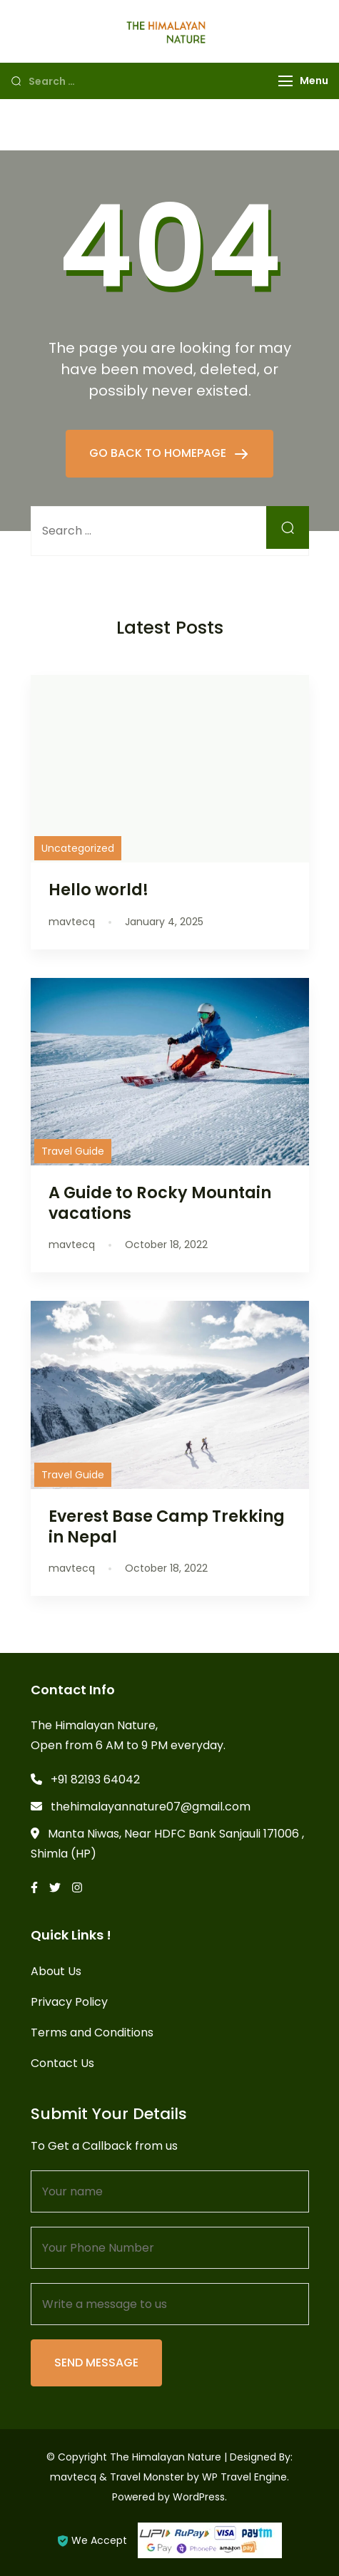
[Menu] (285, 81)
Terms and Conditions (92, 2032)
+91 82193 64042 (95, 1779)
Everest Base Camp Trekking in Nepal (167, 1526)
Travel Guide (72, 1151)
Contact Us (62, 2063)
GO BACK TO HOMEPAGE (159, 453)
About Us (56, 1971)
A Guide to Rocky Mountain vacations (160, 1203)
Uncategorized (77, 848)
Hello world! (98, 889)
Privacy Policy (69, 2002)
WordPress (199, 2497)
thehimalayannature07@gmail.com (151, 1806)
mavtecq (73, 2477)
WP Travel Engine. (245, 2477)
